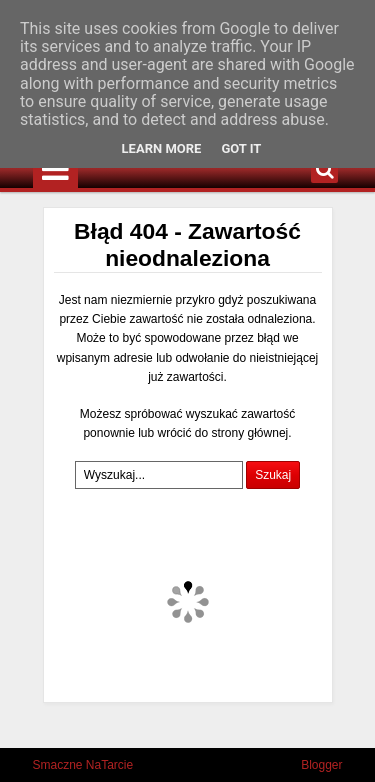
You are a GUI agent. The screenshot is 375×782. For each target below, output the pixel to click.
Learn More (162, 148)
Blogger (321, 765)
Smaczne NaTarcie (83, 765)
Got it (241, 148)
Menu (55, 169)
